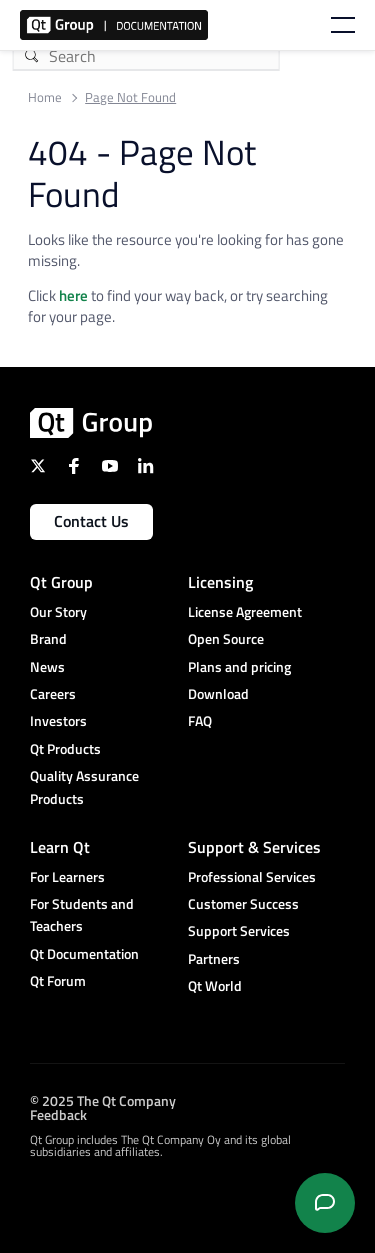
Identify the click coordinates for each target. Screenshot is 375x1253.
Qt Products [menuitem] (65, 748)
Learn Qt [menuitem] (60, 847)
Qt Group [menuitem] (61, 582)
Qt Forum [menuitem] (58, 980)
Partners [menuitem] (214, 958)
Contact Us (91, 521)
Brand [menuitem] (48, 638)
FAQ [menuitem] (200, 720)
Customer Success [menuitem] (243, 903)
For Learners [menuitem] (67, 876)
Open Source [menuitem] (226, 638)
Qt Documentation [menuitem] (84, 953)
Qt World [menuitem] (215, 985)
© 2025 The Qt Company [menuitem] (103, 1100)
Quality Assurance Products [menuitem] (84, 786)
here (73, 295)
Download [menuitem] (218, 693)
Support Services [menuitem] (239, 930)
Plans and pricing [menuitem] (239, 666)
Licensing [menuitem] (220, 582)
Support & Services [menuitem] (254, 847)
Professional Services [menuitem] (252, 876)
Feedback (58, 1114)
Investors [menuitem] (58, 720)
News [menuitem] (47, 666)
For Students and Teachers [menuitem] (82, 914)
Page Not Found (130, 97)
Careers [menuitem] (53, 693)
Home (45, 97)
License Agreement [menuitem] (245, 611)
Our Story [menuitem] (58, 611)
